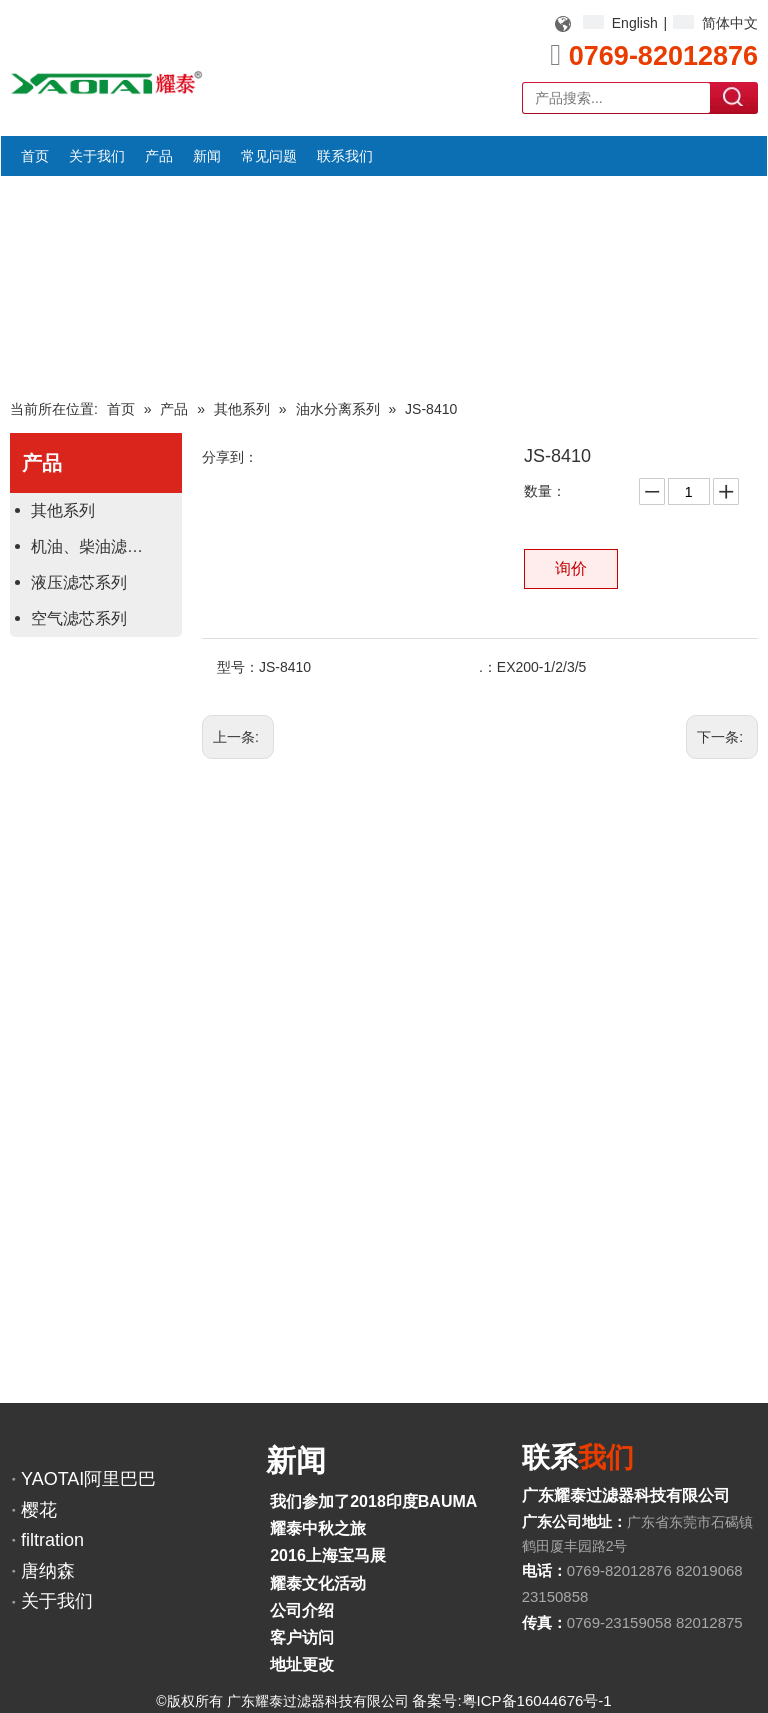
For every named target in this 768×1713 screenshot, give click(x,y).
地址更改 (302, 1664)
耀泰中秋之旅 (318, 1528)
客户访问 (302, 1637)
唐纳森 (48, 1571)
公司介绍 (302, 1610)
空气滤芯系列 (79, 618)
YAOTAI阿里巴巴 (88, 1479)
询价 (571, 568)
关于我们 (57, 1601)
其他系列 (63, 510)
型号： (238, 667)
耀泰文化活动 (318, 1583)
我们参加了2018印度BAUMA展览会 (397, 1501)
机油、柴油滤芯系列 (103, 546)
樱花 (39, 1510)
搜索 (734, 97)
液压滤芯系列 (79, 582)
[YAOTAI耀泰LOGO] (106, 82)
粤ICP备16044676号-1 (537, 1700)
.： (488, 667)
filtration (52, 1540)
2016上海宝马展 (328, 1555)
